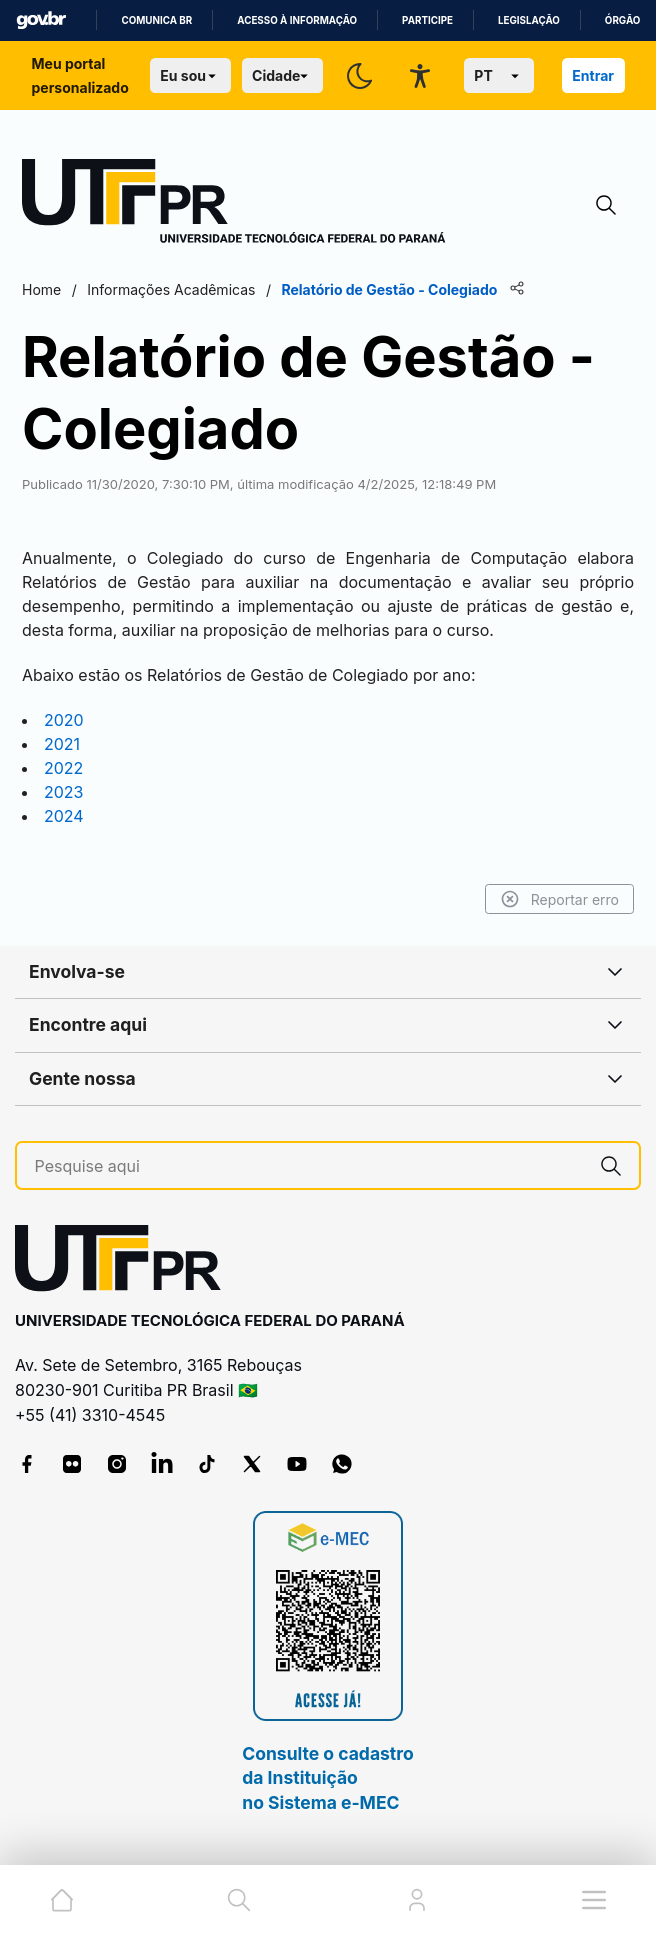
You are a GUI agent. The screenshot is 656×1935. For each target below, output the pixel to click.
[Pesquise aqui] (309, 1166)
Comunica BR (156, 20)
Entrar (593, 75)
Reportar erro (559, 899)
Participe (427, 20)
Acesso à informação (297, 20)
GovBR (41, 20)
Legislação (529, 20)
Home (41, 289)
